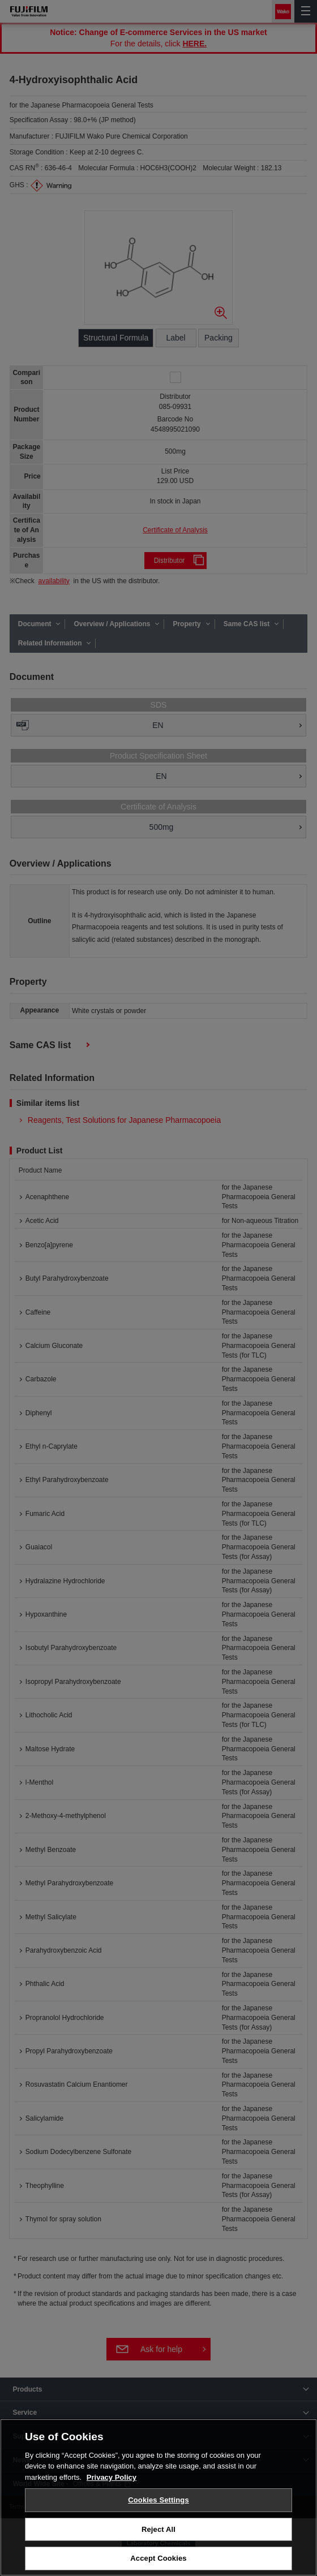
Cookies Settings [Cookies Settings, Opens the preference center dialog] (158, 2500)
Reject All (158, 2530)
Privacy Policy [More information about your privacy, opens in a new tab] (111, 2478)
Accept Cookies (158, 2559)
